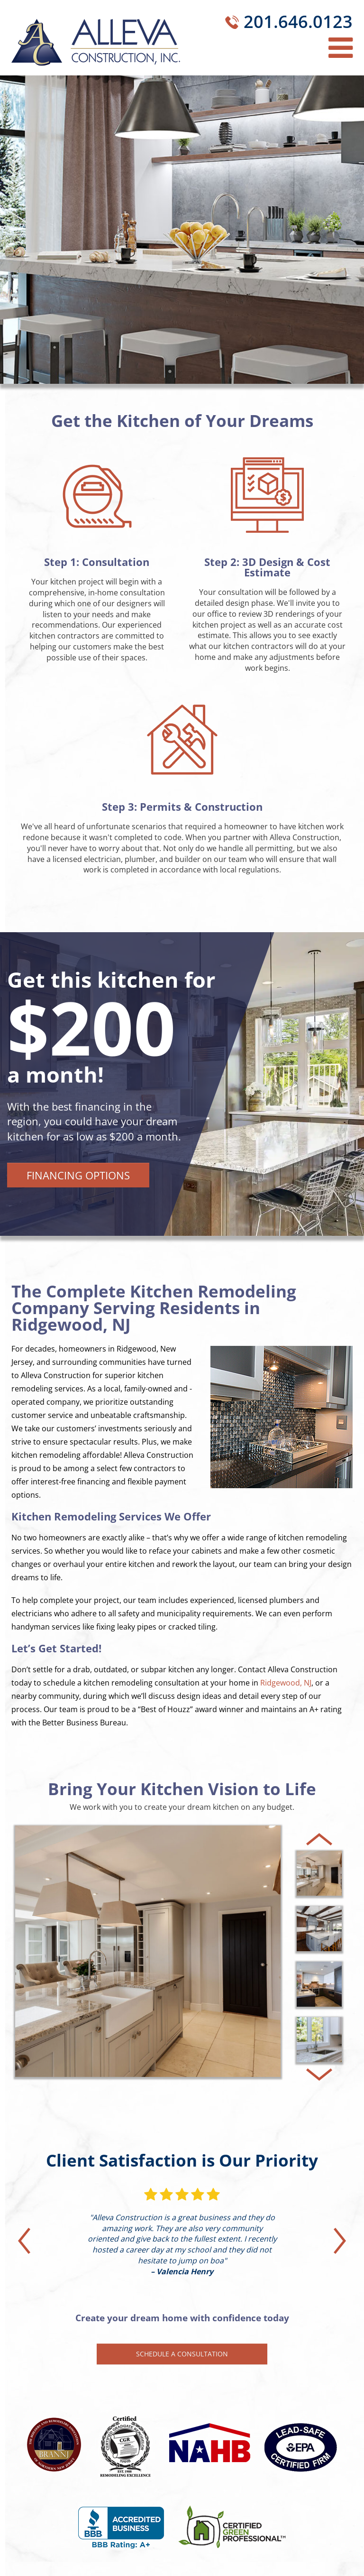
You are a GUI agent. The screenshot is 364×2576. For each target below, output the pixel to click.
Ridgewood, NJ (285, 1682)
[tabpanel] (182, 1084)
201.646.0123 (298, 21)
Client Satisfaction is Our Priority (182, 2160)
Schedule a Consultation (182, 2353)
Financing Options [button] (78, 1175)
